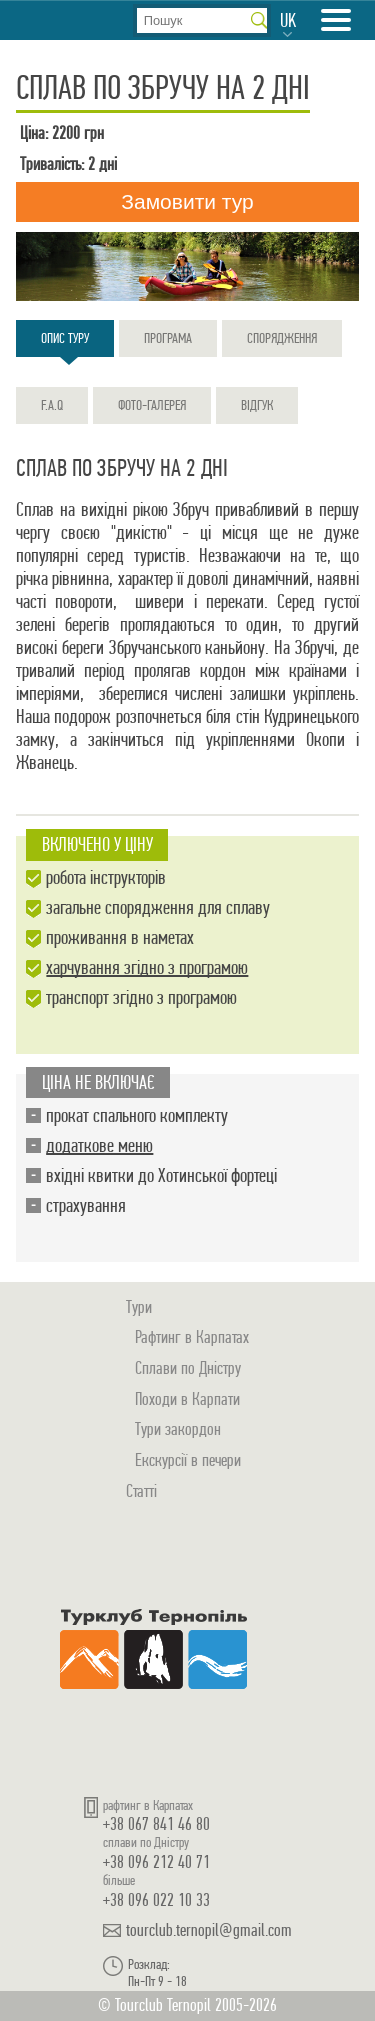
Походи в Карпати (187, 1398)
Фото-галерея (152, 405)
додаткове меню (99, 1145)
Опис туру (65, 343)
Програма (168, 338)
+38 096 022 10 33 (156, 1899)
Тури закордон (178, 1428)
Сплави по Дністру (188, 1367)
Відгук (257, 405)
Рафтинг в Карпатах (192, 1336)
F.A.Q (52, 405)
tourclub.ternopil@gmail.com (209, 1930)
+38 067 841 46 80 (156, 1823)
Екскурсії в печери (188, 1459)
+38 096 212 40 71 (156, 1861)
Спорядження (282, 338)
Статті (141, 1490)
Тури (139, 1306)
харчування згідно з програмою (147, 967)
